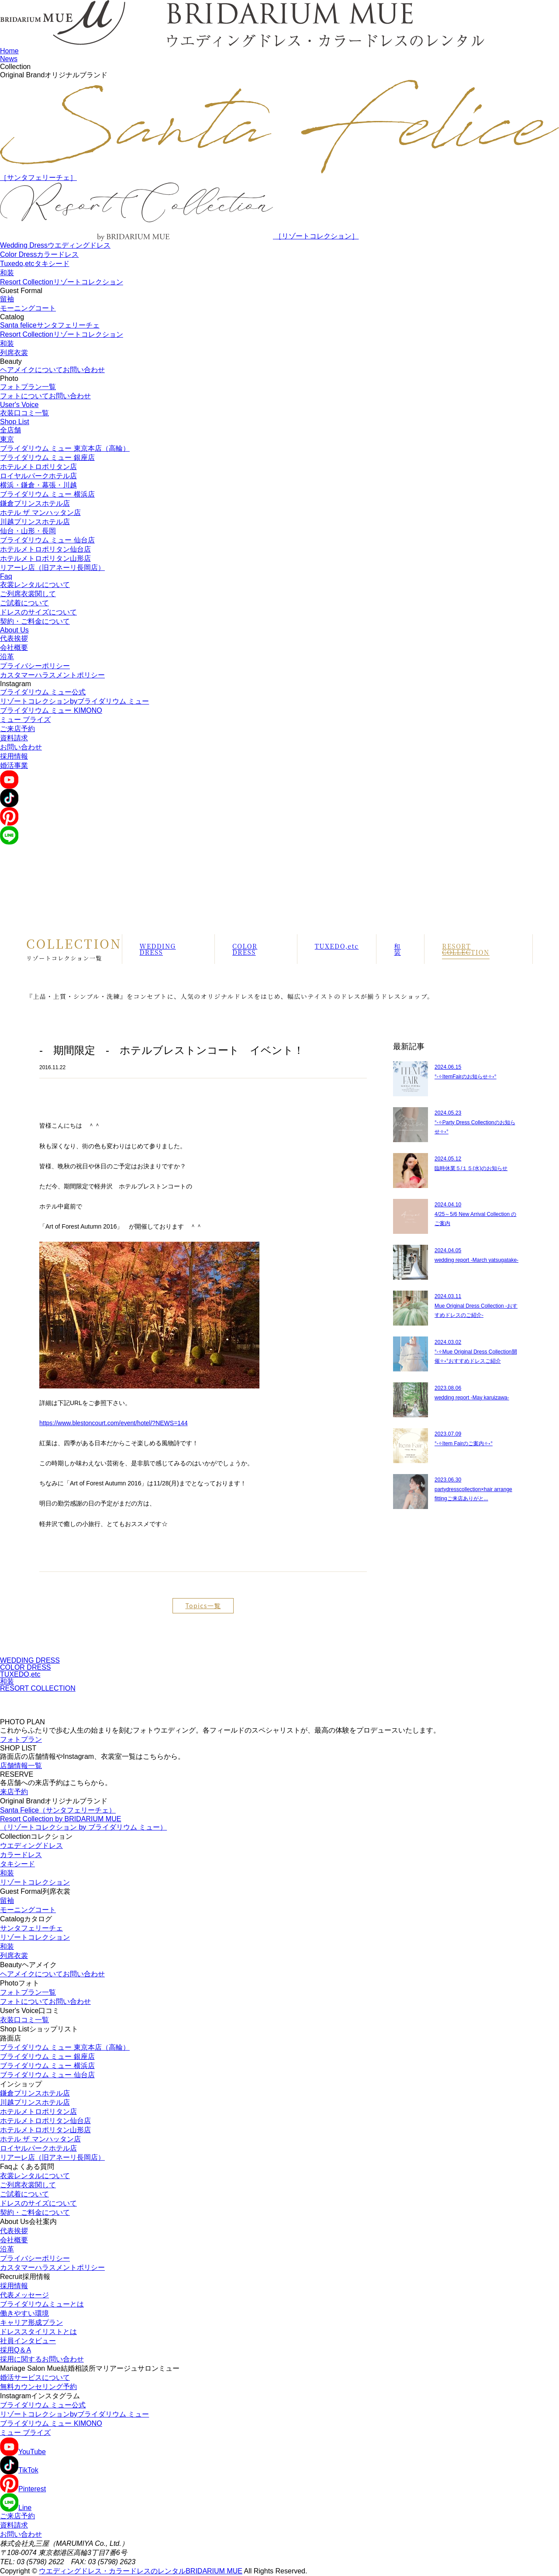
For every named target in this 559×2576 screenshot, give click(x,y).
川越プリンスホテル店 (35, 521)
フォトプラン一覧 (28, 386)
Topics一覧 (203, 1605)
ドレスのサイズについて (38, 612)
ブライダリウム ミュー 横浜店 (47, 494)
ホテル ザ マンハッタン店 (40, 512)
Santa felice (50, 325)
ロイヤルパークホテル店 (38, 476)
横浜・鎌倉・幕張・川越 (38, 485)
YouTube (23, 2451)
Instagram (15, 683)
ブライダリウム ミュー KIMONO (51, 710)
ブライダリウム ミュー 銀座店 (47, 457)
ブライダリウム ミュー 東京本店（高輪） (65, 448)
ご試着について (24, 603)
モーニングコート (28, 308)
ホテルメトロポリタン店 (38, 466)
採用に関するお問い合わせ (42, 2359)
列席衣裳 (14, 352)
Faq (6, 576)
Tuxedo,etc (34, 263)
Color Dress (39, 254)
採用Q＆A (15, 2350)
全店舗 (10, 430)
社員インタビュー (28, 2341)
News (8, 58)
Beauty (11, 361)
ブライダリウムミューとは (42, 2304)
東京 (7, 439)
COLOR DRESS (244, 949)
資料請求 (14, 738)
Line (15, 2507)
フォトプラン (21, 1739)
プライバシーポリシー (35, 666)
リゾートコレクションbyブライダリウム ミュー (74, 701)
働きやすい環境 (24, 2313)
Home (9, 51)
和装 (7, 272)
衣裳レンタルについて (35, 584)
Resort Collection (61, 282)
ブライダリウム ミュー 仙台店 (47, 540)
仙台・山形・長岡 (28, 531)
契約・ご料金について (35, 621)
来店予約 (14, 1792)
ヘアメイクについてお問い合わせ (52, 369)
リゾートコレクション (35, 1882)
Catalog (12, 317)
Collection (15, 66)
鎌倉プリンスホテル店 (35, 503)
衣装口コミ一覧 (24, 413)
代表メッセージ (24, 2295)
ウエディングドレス (31, 1845)
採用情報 (14, 756)
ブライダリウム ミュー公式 (43, 692)
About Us (14, 630)
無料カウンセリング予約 (38, 2386)
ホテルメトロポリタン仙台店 (45, 549)
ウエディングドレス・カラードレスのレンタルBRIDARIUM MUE (140, 2571)
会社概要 (14, 647)
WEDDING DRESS (158, 949)
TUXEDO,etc (337, 946)
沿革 (7, 656)
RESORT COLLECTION (465, 949)
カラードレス (21, 1854)
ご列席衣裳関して (28, 593)
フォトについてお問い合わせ (45, 396)
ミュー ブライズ (25, 719)
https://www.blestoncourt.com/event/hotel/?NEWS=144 (113, 1422)
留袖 (7, 299)
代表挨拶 (14, 638)
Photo (9, 378)
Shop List (14, 421)
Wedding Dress (55, 245)
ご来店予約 (17, 728)
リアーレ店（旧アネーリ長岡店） (52, 567)
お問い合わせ (21, 747)
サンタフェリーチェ (31, 1928)
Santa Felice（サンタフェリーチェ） (58, 1810)
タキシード (17, 1864)
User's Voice (19, 404)
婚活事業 (14, 765)
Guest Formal (21, 290)
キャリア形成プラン (31, 2322)
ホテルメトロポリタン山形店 (45, 558)
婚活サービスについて (35, 2377)
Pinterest (23, 2489)
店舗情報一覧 (21, 1765)
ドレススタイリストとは (38, 2331)
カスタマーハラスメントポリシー (52, 675)
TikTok (19, 2470)
